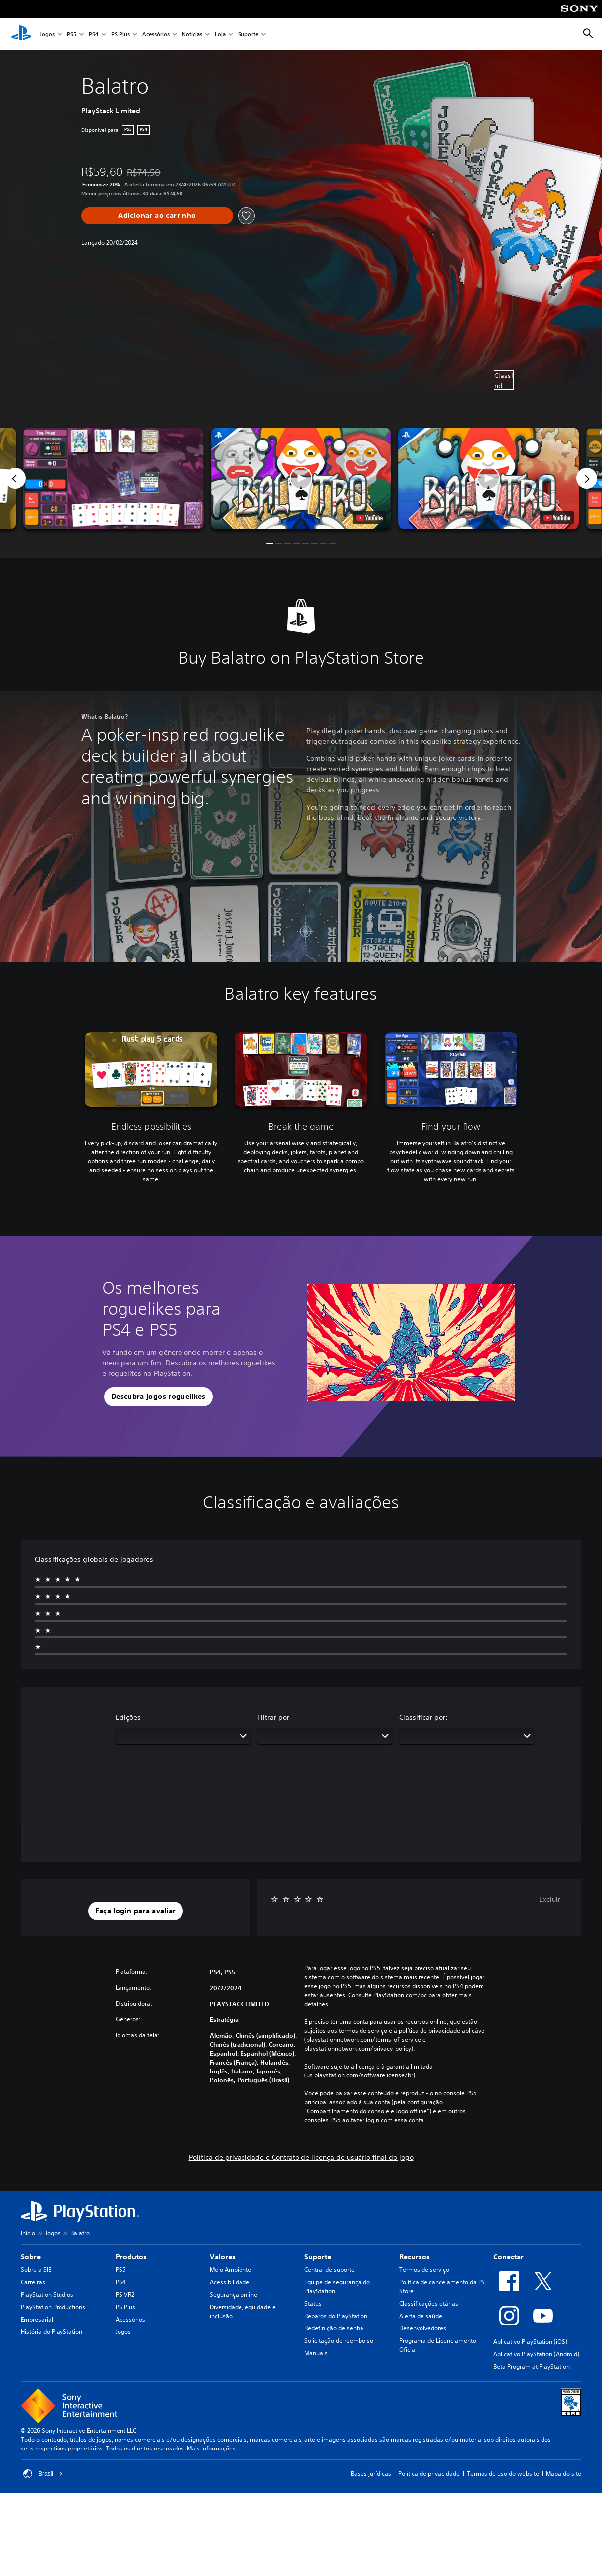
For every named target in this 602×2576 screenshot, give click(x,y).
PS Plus (120, 34)
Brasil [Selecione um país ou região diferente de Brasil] (43, 2474)
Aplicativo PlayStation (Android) (536, 2354)
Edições (128, 1717)
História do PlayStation (51, 2331)
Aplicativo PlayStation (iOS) (530, 2341)
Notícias (192, 34)
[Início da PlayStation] (21, 33)
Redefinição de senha (333, 2328)
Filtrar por (273, 1717)
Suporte (248, 34)
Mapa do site (563, 2473)
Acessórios (156, 34)
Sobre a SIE (36, 2269)
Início (28, 2233)
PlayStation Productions (53, 2307)
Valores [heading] (223, 2256)
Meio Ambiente (230, 2269)
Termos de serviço (424, 2269)
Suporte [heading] (317, 2256)
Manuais (316, 2353)
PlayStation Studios (47, 2294)
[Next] (586, 478)
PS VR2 (125, 2294)
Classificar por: (423, 1717)
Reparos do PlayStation (335, 2316)
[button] (301, 478)
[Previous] (15, 478)
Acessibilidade (229, 2282)
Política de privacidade (429, 2473)
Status (313, 2303)
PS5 (71, 34)
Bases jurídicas (371, 2473)
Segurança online (233, 2294)
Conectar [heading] (508, 2256)
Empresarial (37, 2319)
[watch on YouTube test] (369, 517)
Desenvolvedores (422, 2328)
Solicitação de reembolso (338, 2340)
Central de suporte (329, 2269)
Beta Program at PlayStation (531, 2366)
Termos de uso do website (503, 2473)
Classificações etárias (428, 2303)
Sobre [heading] (31, 2256)
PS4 (94, 34)
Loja (220, 34)
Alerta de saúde (420, 2316)
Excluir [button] (549, 1899)
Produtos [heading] (131, 2256)
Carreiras (33, 2282)
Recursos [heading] (414, 2256)
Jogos (47, 34)
